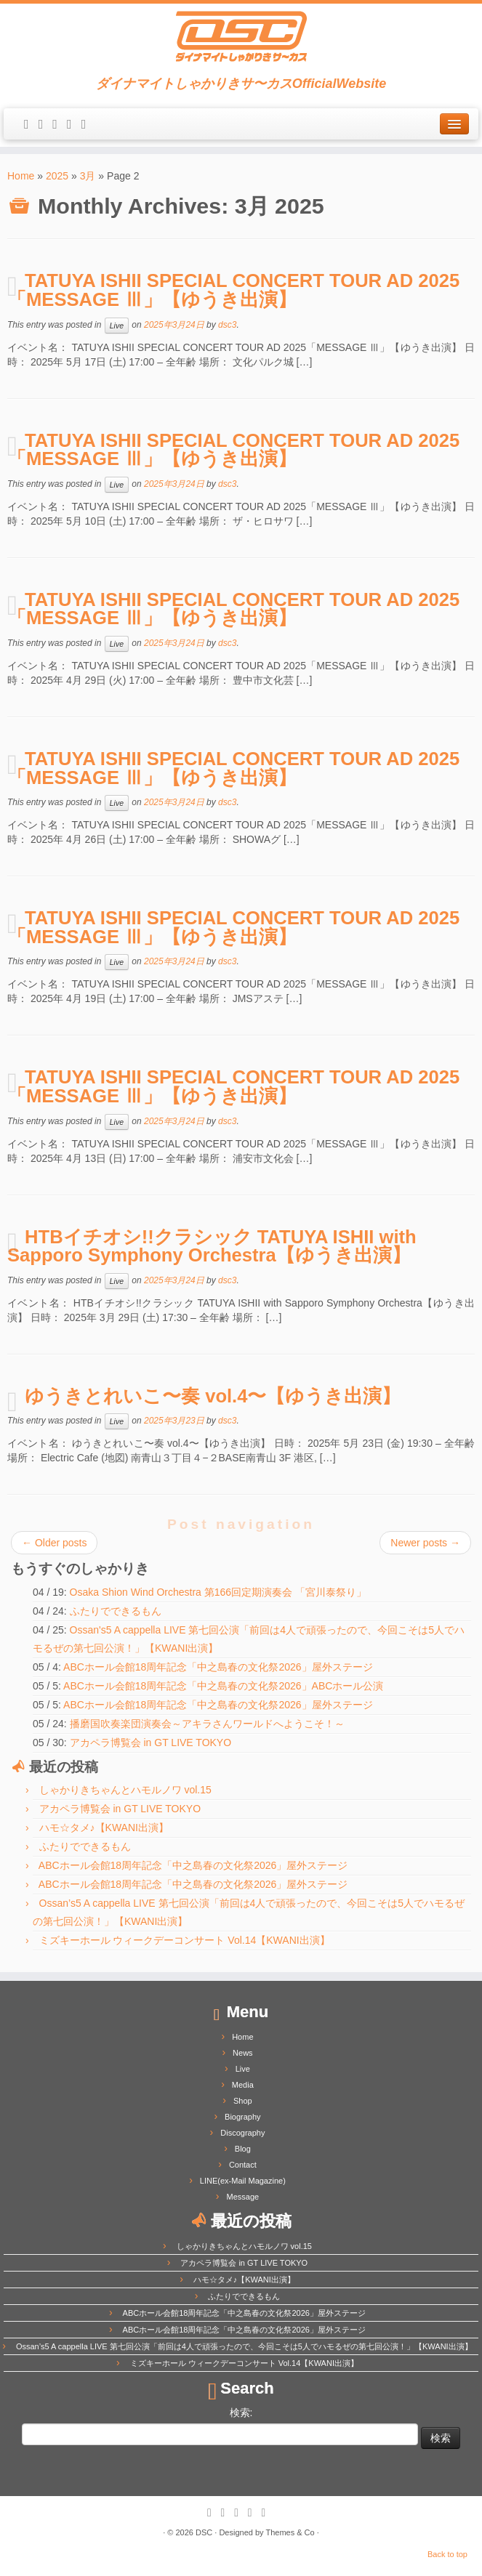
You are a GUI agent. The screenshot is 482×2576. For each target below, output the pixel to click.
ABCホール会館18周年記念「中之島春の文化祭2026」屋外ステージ (218, 1667)
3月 (88, 176)
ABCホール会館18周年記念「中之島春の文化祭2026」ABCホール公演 (223, 1686)
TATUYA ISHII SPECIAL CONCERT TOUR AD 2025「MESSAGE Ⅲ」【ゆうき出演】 (233, 290)
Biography (243, 2116)
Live (117, 325)
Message (243, 2196)
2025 (57, 176)
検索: (241, 2412)
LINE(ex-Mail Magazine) (243, 2180)
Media (243, 2084)
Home (20, 176)
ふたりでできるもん (115, 1611)
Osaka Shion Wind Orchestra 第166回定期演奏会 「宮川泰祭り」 (218, 1592)
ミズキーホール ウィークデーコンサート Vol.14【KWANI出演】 (184, 1940)
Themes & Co (289, 2532)
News (243, 2052)
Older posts (54, 1543)
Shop (242, 2100)
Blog (243, 2148)
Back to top (447, 2554)
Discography (242, 2132)
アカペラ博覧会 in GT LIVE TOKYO (151, 1742)
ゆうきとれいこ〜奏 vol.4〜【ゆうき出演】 (213, 1396)
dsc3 (227, 325)
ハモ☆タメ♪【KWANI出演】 (104, 1827)
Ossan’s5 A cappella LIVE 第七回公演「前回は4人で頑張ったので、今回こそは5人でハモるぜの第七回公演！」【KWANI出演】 (244, 2346)
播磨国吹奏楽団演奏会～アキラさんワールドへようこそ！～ (207, 1723)
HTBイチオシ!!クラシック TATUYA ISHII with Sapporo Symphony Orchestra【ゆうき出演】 (212, 1246)
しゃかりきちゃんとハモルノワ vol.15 (125, 1790)
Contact (243, 2164)
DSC (204, 2532)
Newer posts (425, 1543)
